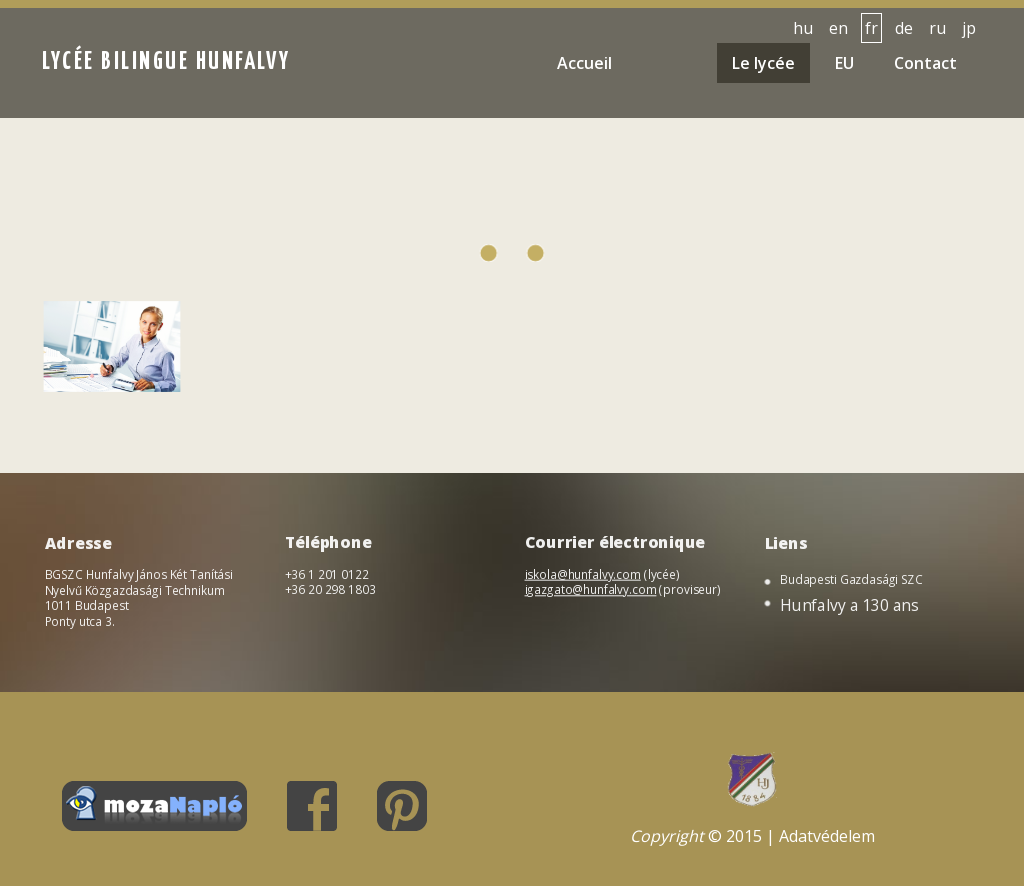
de (904, 28)
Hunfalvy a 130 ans (850, 605)
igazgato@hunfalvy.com (591, 590)
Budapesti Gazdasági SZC (852, 580)
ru (937, 28)
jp (969, 28)
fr (871, 28)
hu (803, 28)
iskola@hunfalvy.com (583, 575)
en (838, 28)
